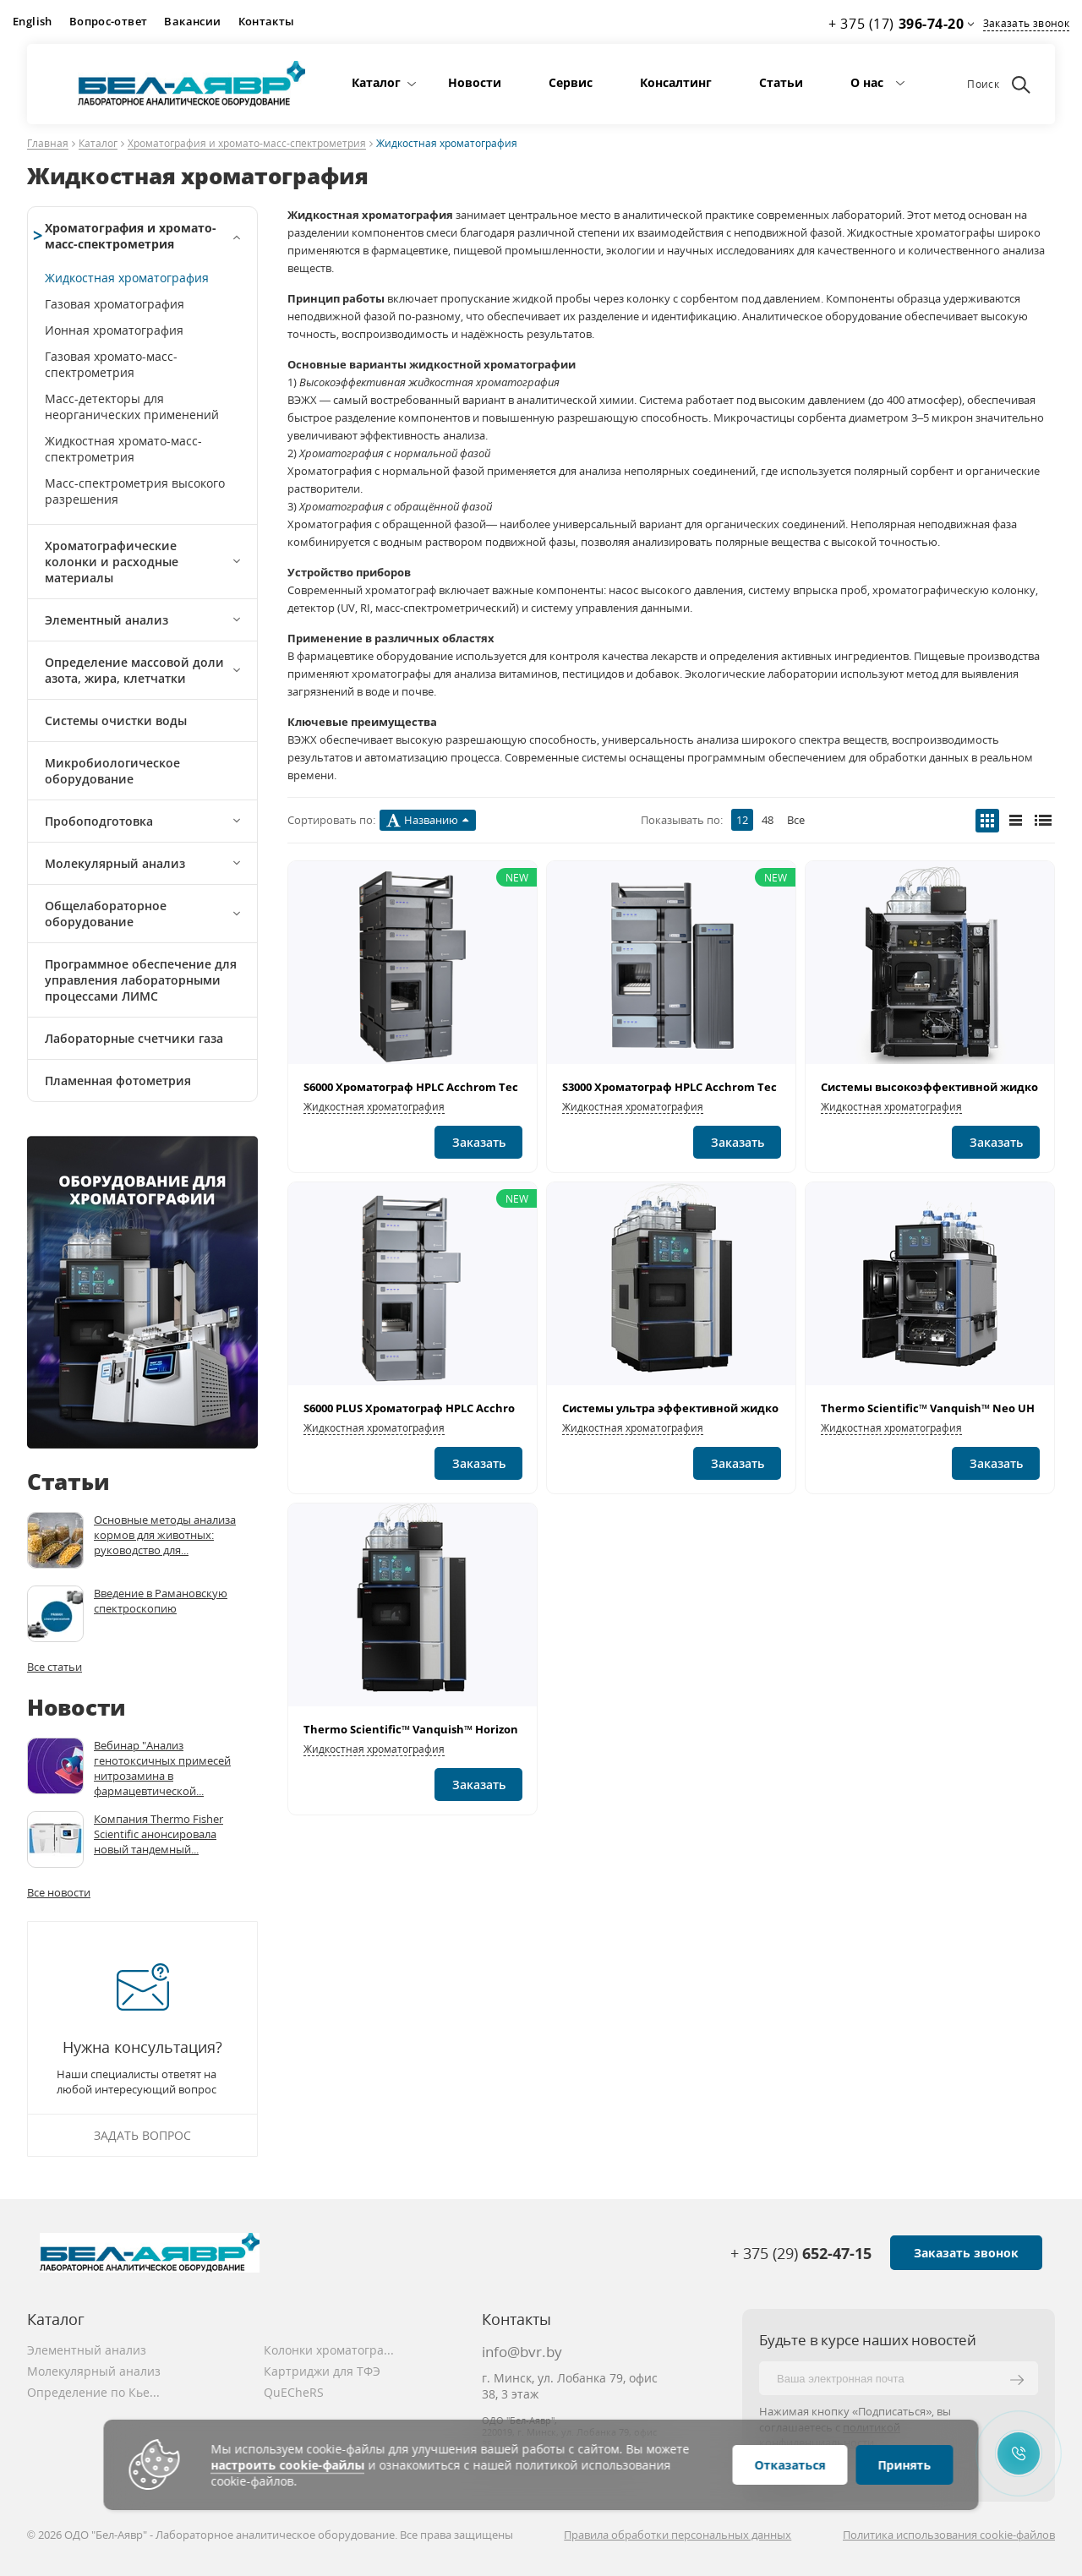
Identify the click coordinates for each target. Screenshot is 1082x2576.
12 (742, 819)
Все (796, 819)
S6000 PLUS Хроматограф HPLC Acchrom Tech (429, 1408)
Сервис (571, 82)
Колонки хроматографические (331, 2350)
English (32, 21)
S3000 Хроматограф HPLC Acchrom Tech (673, 1086)
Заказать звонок (1026, 23)
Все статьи (54, 1666)
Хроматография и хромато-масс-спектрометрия (247, 144)
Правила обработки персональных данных (677, 2534)
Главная (47, 144)
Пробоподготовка (99, 821)
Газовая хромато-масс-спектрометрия (111, 364)
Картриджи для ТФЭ (322, 2371)
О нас (866, 82)
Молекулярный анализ (115, 863)
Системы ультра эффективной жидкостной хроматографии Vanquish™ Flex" (781, 1408)
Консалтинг (676, 82)
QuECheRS (294, 2392)
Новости (474, 82)
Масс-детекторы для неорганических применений (132, 406)
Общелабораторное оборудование (106, 914)
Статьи (781, 82)
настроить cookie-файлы (288, 2465)
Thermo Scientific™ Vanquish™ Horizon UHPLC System (451, 1729)
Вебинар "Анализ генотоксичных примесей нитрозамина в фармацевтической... (162, 1768)
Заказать (478, 1142)
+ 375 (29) (801, 2253)
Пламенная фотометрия (118, 1080)
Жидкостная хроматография (127, 278)
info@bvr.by (522, 2351)
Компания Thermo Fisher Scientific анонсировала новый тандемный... (158, 1834)
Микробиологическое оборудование (112, 771)
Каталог (376, 82)
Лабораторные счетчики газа (134, 1038)
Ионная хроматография (114, 330)
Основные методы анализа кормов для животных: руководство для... (165, 1535)
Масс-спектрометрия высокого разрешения (135, 491)
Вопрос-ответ (108, 21)
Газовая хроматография (114, 304)
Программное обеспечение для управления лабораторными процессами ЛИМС (141, 980)
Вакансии (192, 21)
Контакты (266, 21)
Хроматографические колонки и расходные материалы (111, 562)
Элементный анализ (106, 620)
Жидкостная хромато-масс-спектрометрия (123, 449)
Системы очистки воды (116, 720)
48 (767, 819)
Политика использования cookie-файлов (949, 2534)
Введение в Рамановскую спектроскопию (160, 1600)
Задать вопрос (142, 2135)
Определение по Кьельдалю (94, 2392)
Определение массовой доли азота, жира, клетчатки (134, 670)
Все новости (58, 1892)
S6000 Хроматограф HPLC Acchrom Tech (414, 1086)
